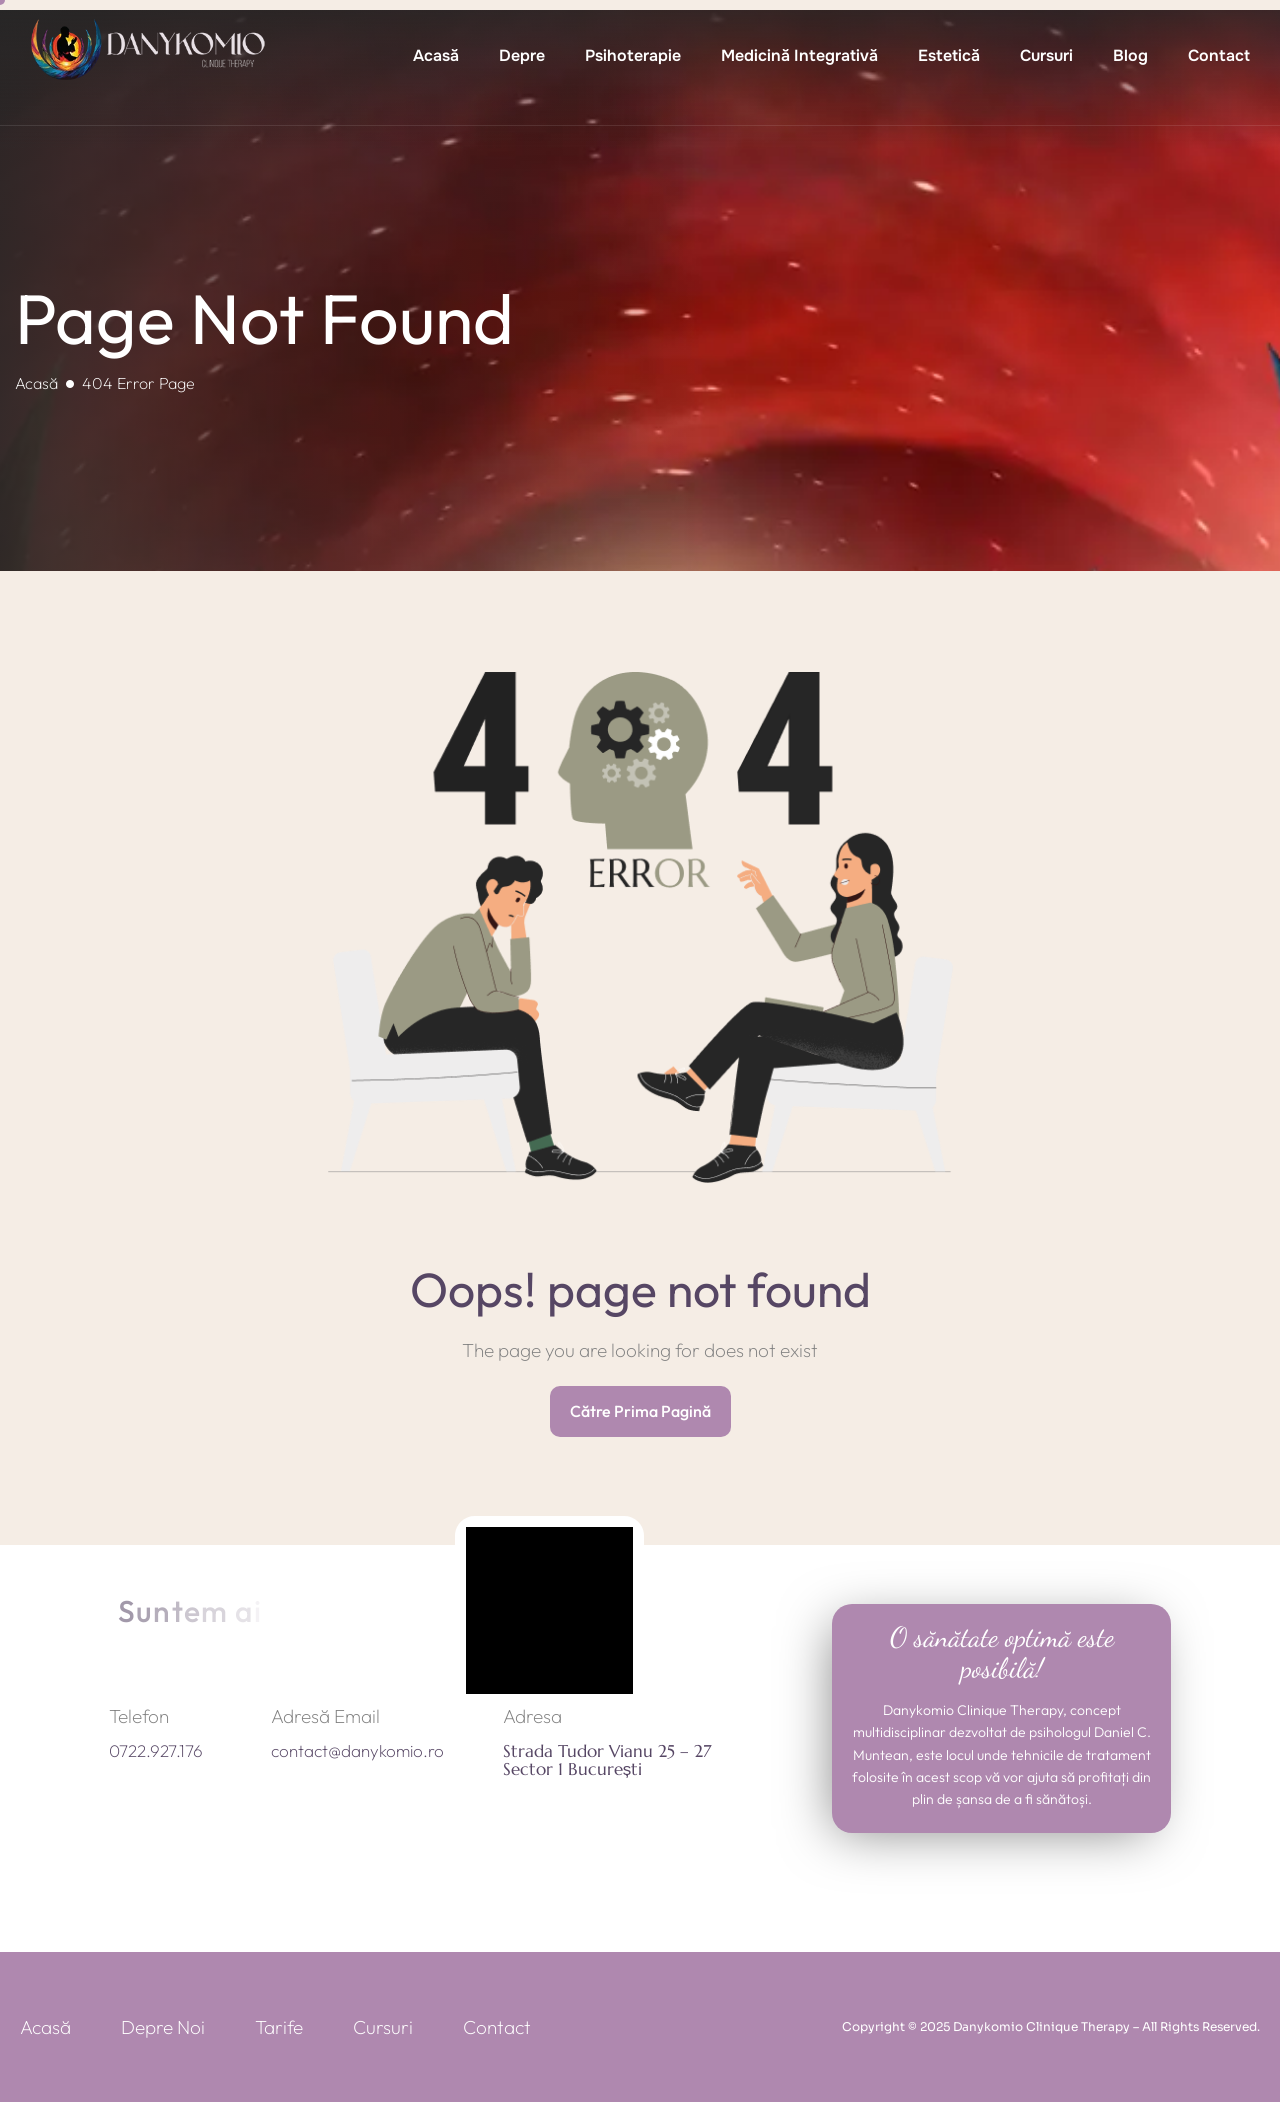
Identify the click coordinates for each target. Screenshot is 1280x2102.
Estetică (949, 55)
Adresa (532, 1716)
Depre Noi (163, 2027)
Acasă (436, 55)
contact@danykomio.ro (357, 1750)
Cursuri (1046, 55)
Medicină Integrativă (799, 55)
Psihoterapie (633, 55)
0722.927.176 (156, 1750)
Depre (522, 55)
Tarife (279, 2027)
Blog (1130, 55)
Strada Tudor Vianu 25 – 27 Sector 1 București (607, 1760)
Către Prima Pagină (640, 1411)
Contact (1219, 55)
